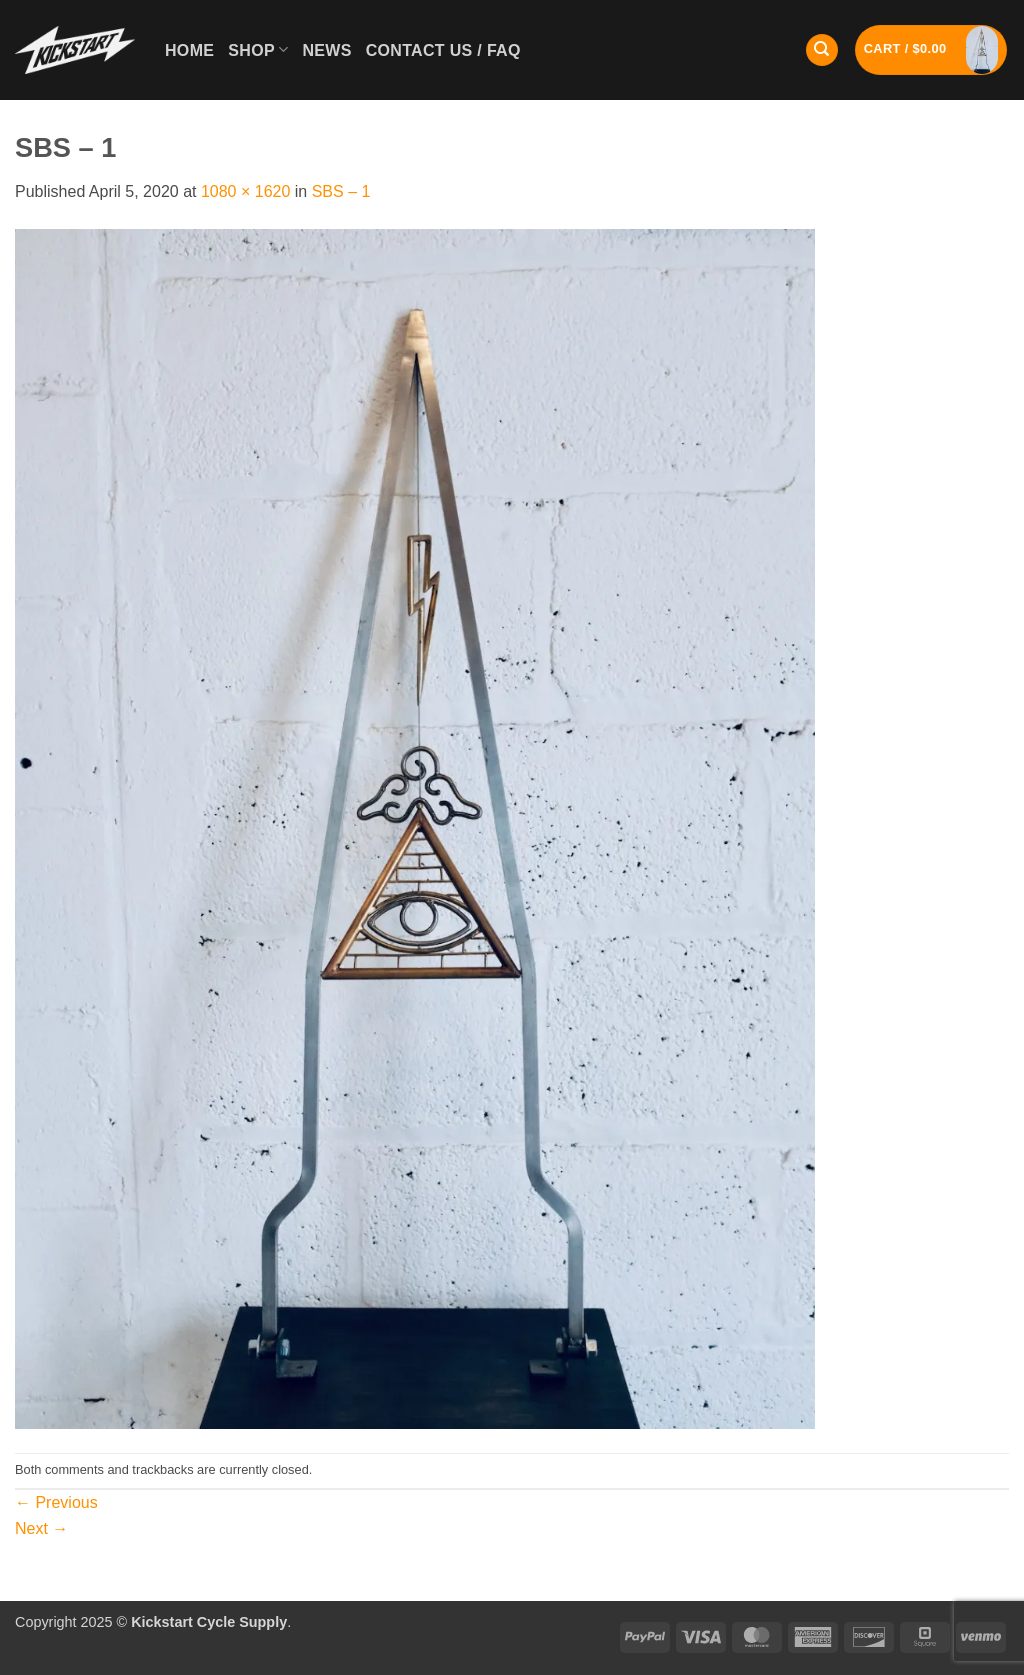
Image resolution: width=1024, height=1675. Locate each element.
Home (189, 50)
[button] (931, 50)
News (326, 50)
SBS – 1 (341, 191)
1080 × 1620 (245, 191)
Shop (258, 49)
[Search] (822, 50)
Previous (56, 1502)
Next (41, 1528)
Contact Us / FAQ (443, 50)
